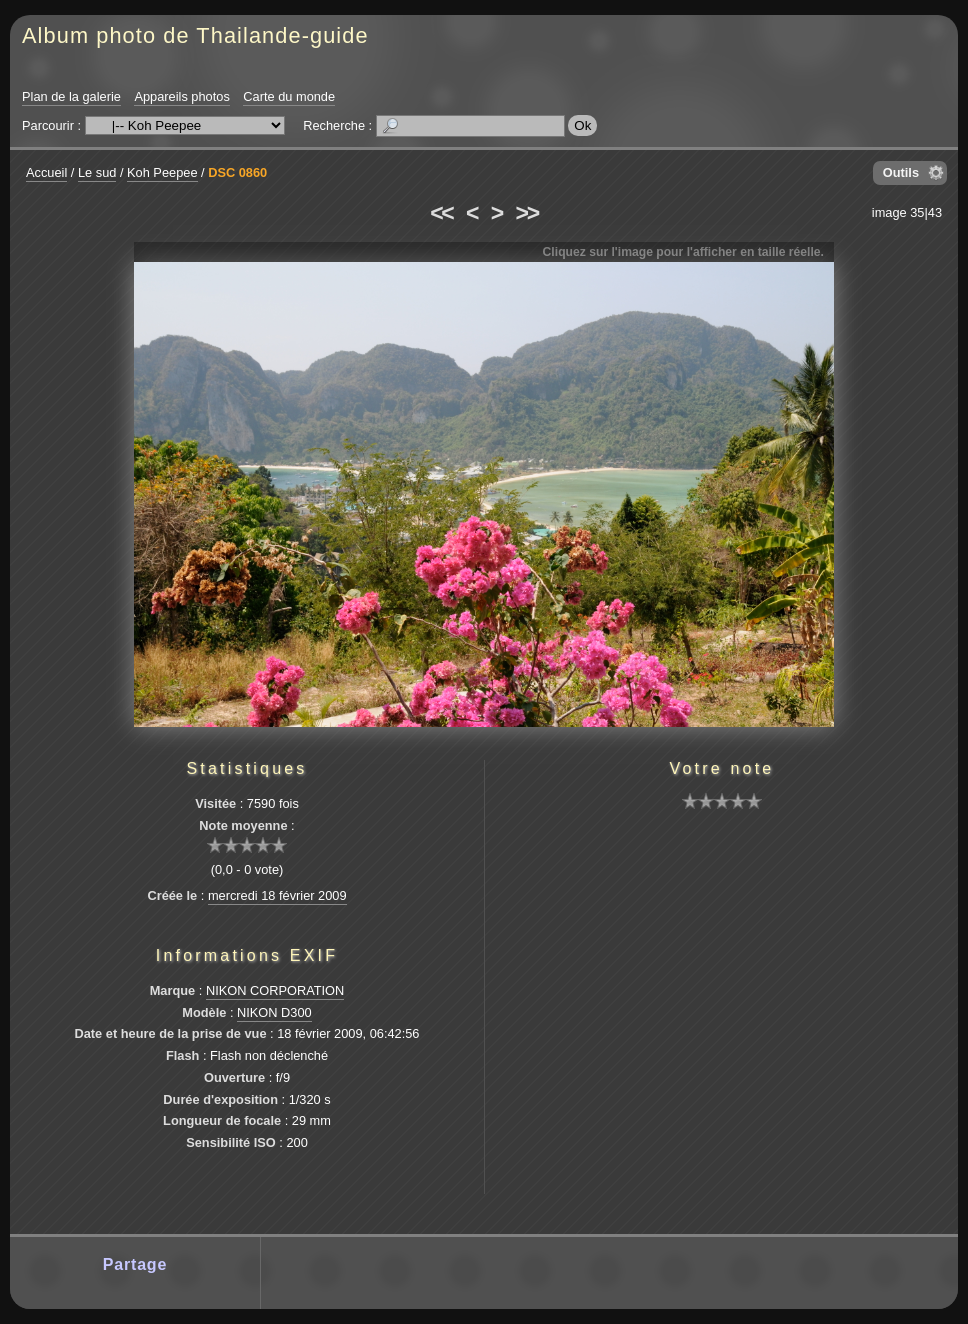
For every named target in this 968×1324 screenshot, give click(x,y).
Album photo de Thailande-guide (195, 35)
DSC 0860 (237, 172)
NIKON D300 (274, 1012)
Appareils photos (181, 96)
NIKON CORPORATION (275, 990)
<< (441, 213)
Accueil (46, 172)
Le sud (97, 172)
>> (527, 213)
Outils (901, 172)
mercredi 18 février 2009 (277, 895)
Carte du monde (289, 96)
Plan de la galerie (71, 96)
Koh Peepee (162, 172)
